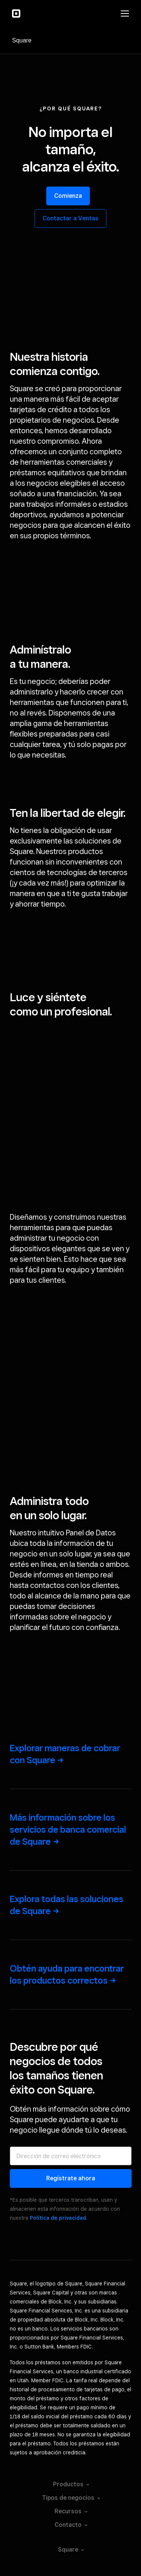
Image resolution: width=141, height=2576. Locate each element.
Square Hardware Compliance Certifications (71, 2536)
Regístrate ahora (70, 1897)
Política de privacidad (58, 1937)
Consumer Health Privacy (70, 2523)
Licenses (70, 2498)
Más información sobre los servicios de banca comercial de (68, 1548)
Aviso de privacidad (70, 2460)
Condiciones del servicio (70, 2447)
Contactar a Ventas (70, 218)
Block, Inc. (71, 2549)
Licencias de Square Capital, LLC (71, 2511)
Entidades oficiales (70, 2485)
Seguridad (70, 2472)
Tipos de (70, 2216)
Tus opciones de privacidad (70, 2434)
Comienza (68, 195)
